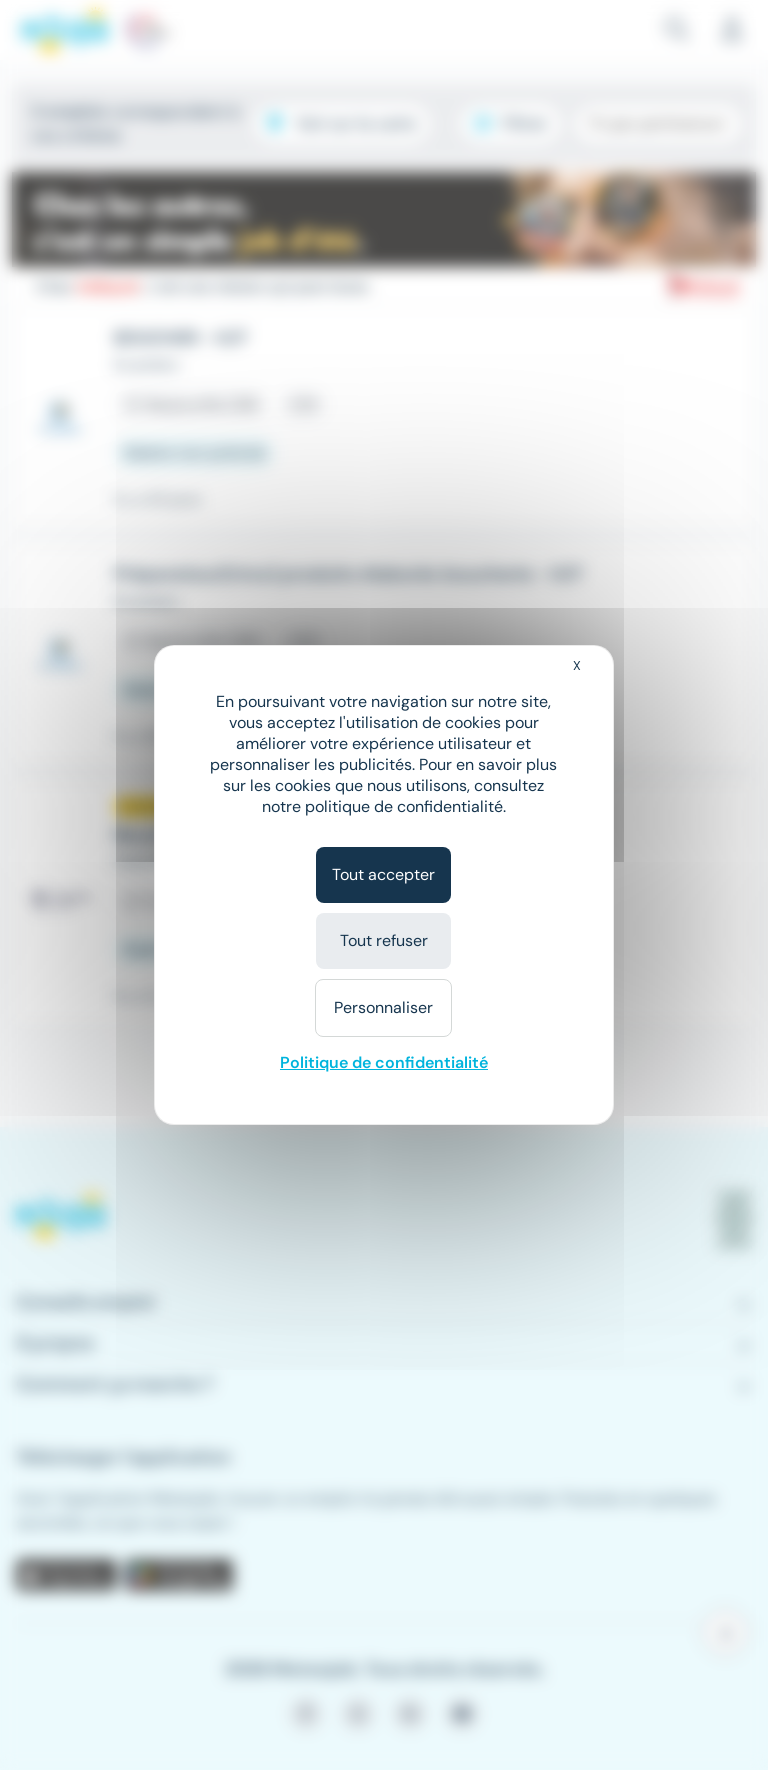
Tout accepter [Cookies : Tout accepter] (383, 874)
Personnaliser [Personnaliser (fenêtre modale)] (383, 1007)
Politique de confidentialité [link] (384, 1062)
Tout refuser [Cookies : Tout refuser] (384, 940)
